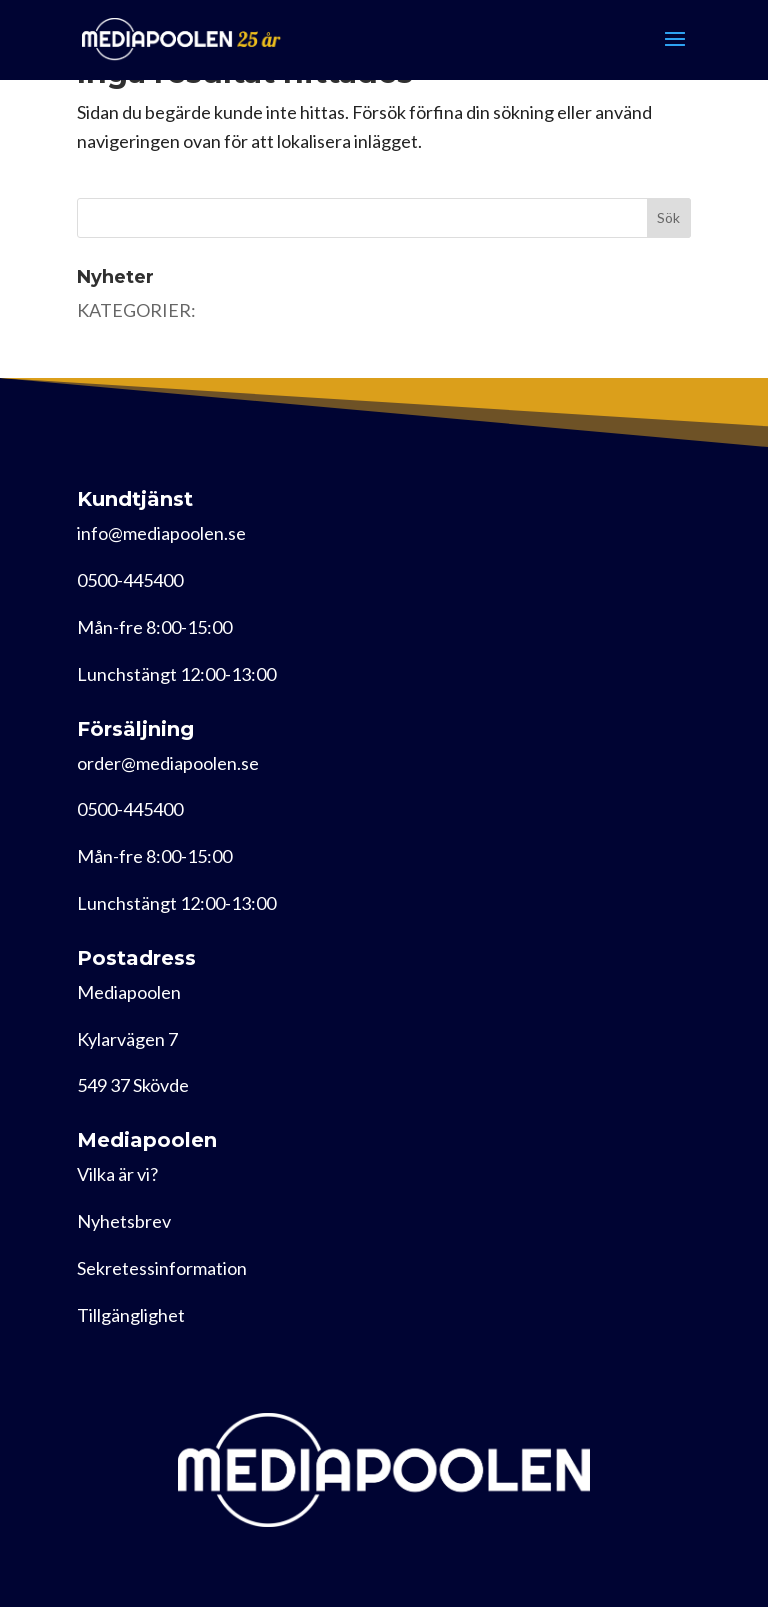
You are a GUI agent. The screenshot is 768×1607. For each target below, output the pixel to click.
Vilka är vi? (117, 1174)
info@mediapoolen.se (161, 533)
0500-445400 (130, 580)
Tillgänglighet (131, 1315)
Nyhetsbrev (124, 1221)
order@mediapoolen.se (168, 763)
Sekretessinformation (162, 1268)
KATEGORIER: (136, 310)
